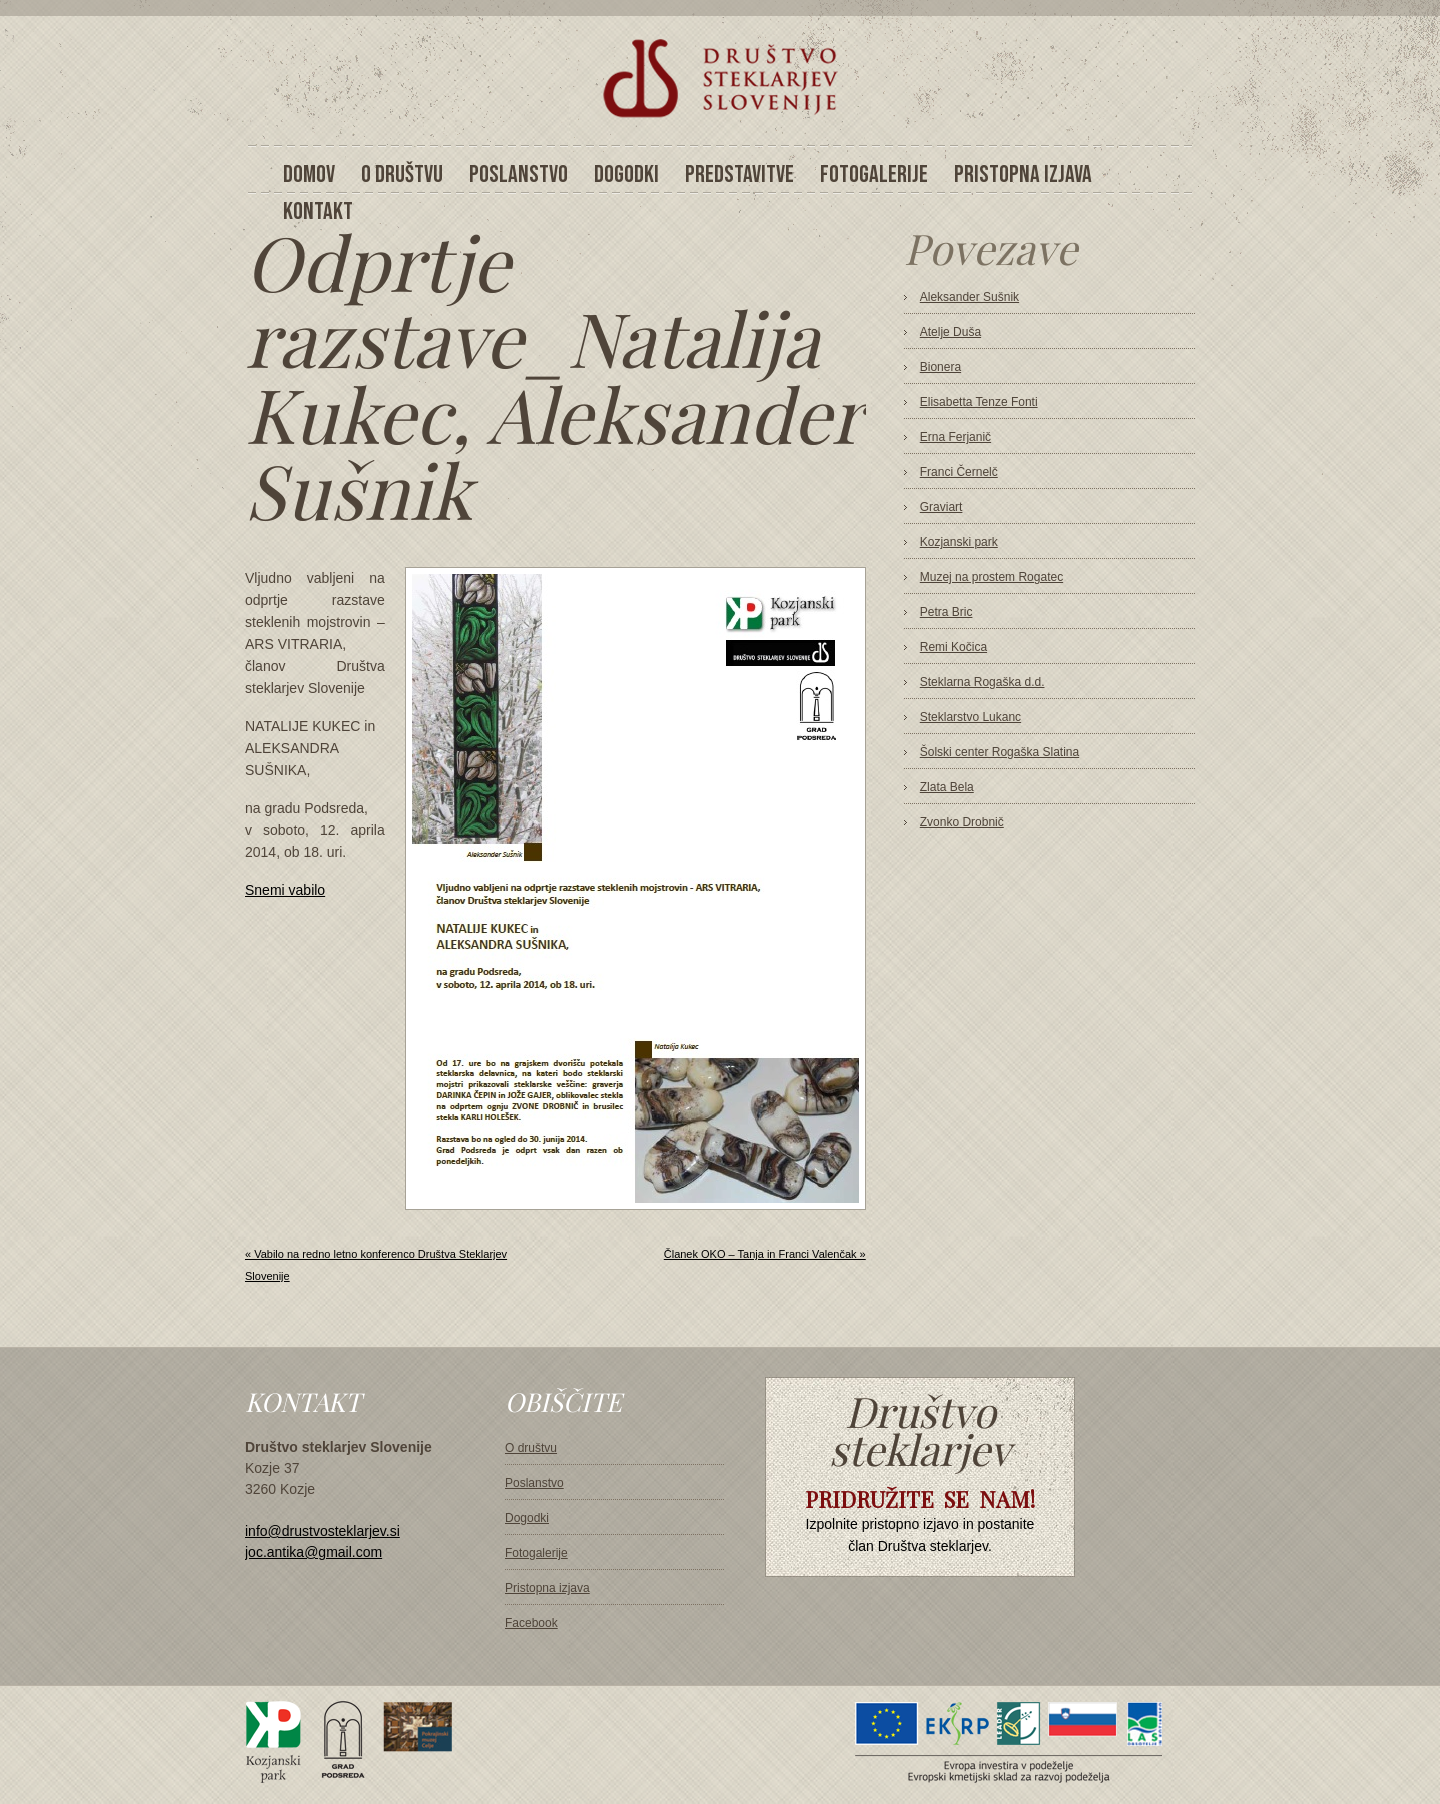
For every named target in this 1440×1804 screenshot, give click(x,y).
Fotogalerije (536, 1553)
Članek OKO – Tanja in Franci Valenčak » (765, 1254)
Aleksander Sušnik (969, 297)
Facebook (531, 1623)
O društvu (531, 1448)
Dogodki (527, 1518)
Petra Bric (946, 612)
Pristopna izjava (547, 1588)
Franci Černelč (959, 472)
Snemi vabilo (285, 890)
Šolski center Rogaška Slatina (999, 752)
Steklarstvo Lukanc (970, 717)
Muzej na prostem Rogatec (991, 577)
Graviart (941, 507)
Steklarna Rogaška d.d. (982, 682)
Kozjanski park (959, 542)
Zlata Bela (947, 787)
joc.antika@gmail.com (313, 1552)
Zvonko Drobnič (962, 822)
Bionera (940, 367)
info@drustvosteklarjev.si (322, 1531)
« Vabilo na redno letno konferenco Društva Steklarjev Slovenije (376, 1265)
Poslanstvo (534, 1483)
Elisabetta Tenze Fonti (979, 402)
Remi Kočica (953, 647)
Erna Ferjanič (955, 437)
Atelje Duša (950, 332)
